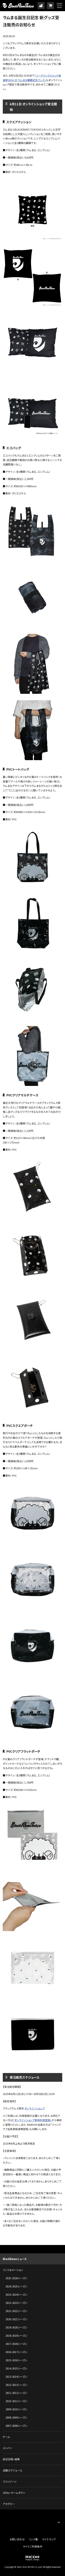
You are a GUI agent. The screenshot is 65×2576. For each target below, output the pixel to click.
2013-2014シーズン (16, 2376)
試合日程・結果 (11, 2459)
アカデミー (9, 2504)
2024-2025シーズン (16, 2286)
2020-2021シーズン (16, 2319)
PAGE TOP (58, 2522)
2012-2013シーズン (16, 2385)
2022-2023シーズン (16, 2303)
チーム (6, 2437)
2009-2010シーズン (16, 2409)
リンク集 (33, 2539)
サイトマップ (49, 2539)
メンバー (7, 2448)
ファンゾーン (9, 2481)
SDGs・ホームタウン (14, 2492)
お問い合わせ (17, 2539)
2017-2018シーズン (16, 2344)
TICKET (41, 5)
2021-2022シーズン (16, 2311)
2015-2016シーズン (16, 2360)
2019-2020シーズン (16, 2327)
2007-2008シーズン (16, 2425)
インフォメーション (13, 2270)
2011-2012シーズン (16, 2393)
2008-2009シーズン (16, 2417)
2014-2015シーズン (16, 2368)
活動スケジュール (12, 2470)
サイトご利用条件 (32, 2546)
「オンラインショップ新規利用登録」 (32, 2120)
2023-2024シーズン (16, 2294)
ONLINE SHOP (50, 5)
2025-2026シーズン (16, 2278)
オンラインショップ (34, 2108)
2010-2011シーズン (16, 2401)
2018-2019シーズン (16, 2335)
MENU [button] (59, 7)
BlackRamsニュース (15, 2259)
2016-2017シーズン (16, 2352)
